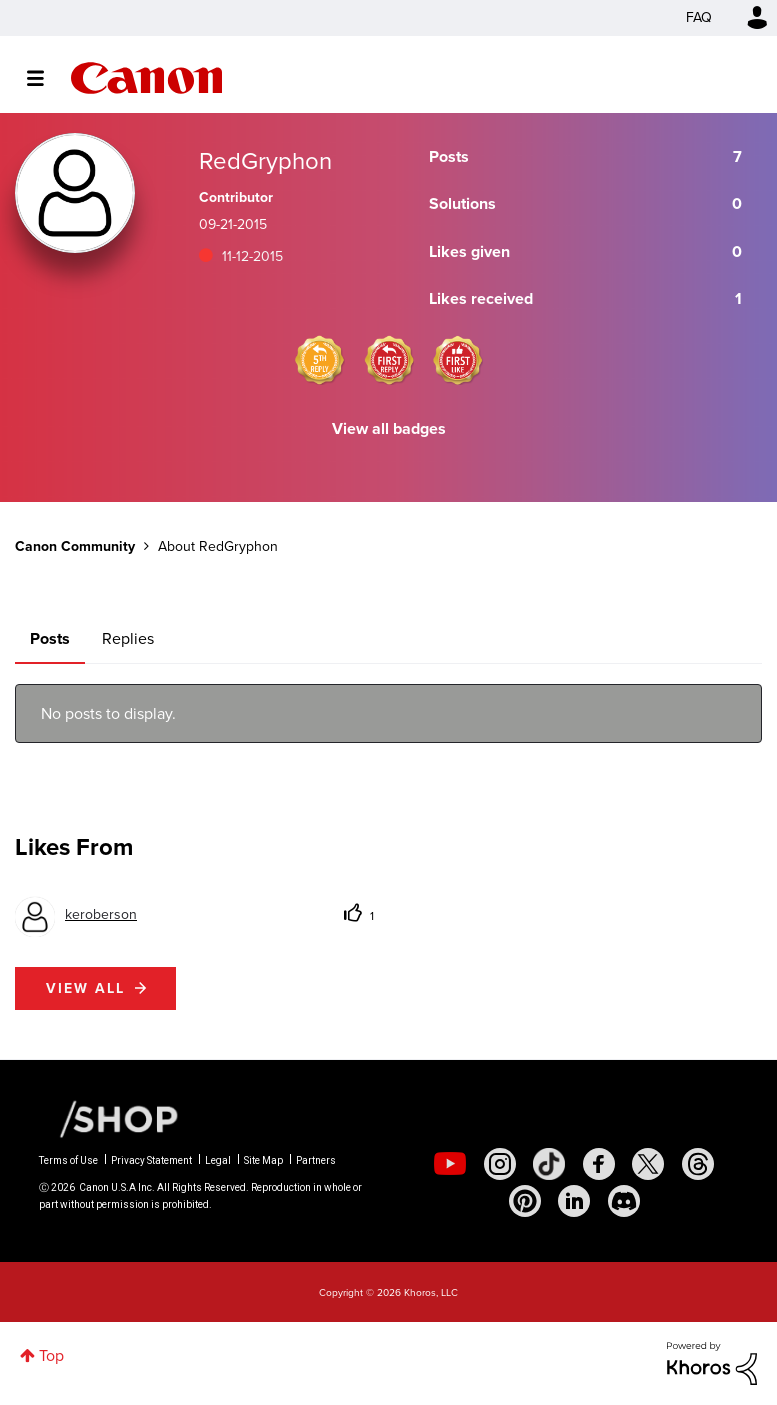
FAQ (699, 17)
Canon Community (146, 78)
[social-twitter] (648, 1164)
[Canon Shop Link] (109, 1118)
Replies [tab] (128, 638)
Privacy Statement (151, 1160)
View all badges (389, 428)
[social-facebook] (599, 1164)
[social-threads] (698, 1164)
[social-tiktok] (549, 1164)
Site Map (263, 1160)
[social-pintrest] (525, 1201)
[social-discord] (624, 1201)
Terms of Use (68, 1160)
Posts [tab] (50, 638)
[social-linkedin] (574, 1201)
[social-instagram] (500, 1164)
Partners (316, 1160)
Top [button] (51, 1355)
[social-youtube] (450, 1164)
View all (85, 988)
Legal (218, 1160)
